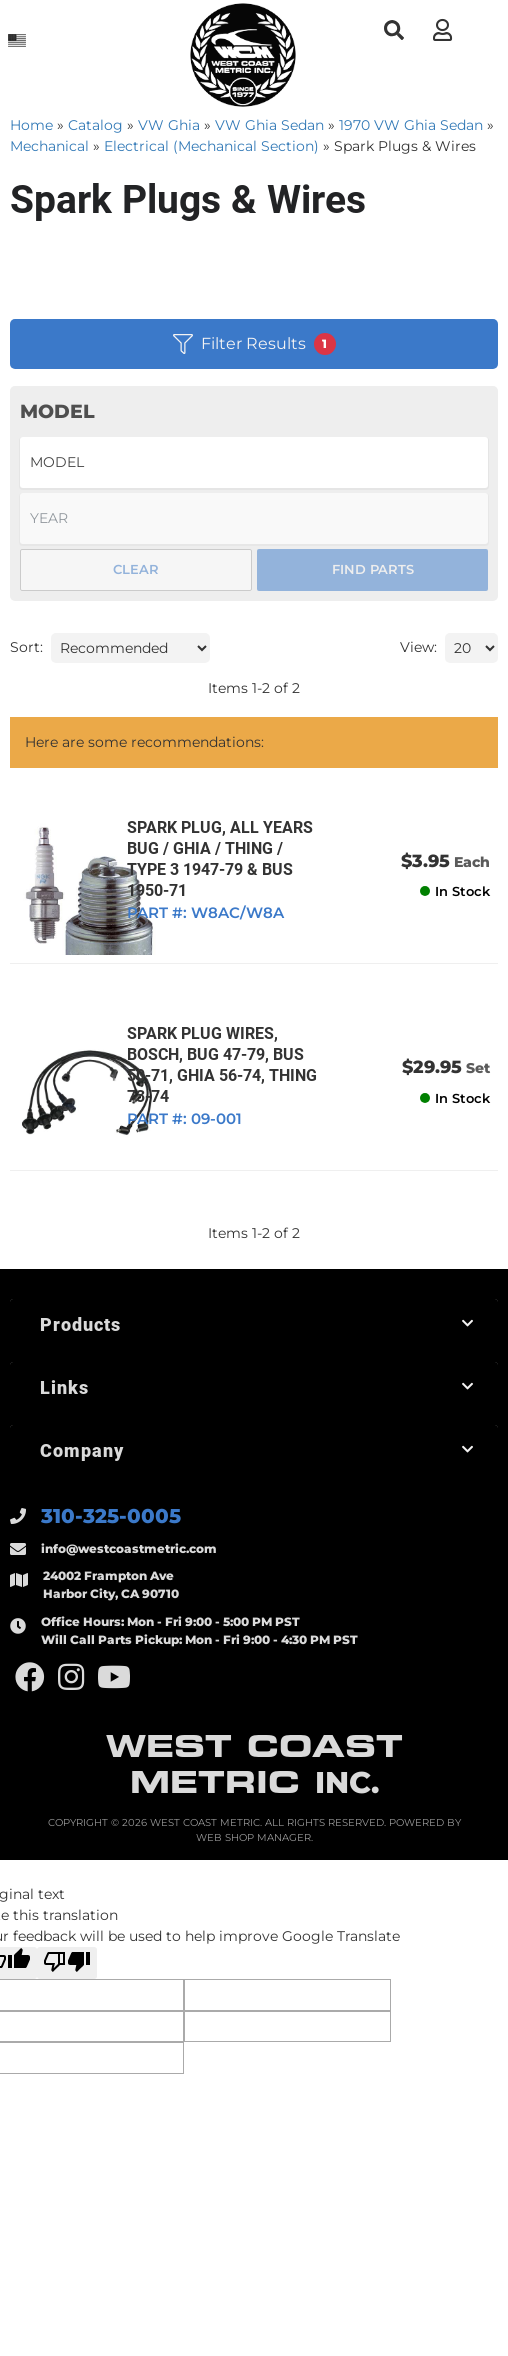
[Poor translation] (67, 1988)
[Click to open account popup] (442, 30)
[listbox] (254, 462)
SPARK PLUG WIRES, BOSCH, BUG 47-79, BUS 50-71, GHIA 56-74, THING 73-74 (243, 1088)
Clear (136, 569)
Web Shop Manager (253, 1862)
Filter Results (254, 344)
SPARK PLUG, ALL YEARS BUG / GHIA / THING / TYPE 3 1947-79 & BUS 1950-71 (249, 869)
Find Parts (373, 569)
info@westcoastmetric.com (129, 1573)
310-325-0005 (111, 1541)
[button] (393, 30)
